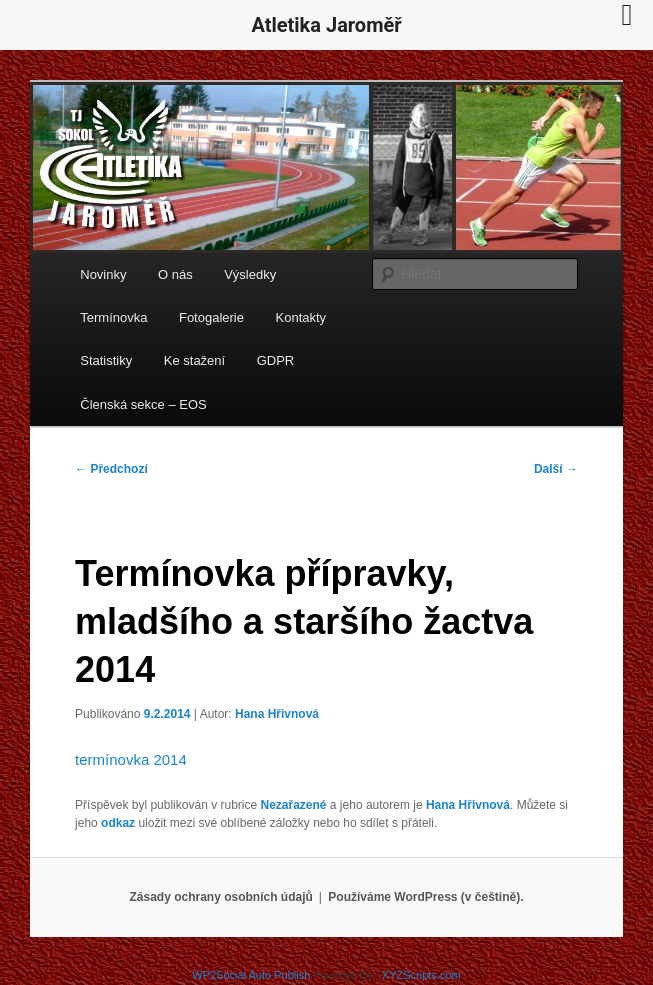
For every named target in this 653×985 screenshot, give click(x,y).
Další (556, 469)
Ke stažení (194, 360)
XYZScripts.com (421, 975)
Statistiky (106, 360)
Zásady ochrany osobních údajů (220, 897)
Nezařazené (293, 805)
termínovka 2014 (131, 759)
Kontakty (301, 317)
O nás (175, 274)
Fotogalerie (211, 317)
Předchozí (111, 469)
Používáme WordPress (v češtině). (425, 897)
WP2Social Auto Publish (251, 975)
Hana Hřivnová (277, 714)
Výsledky (250, 274)
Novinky (103, 274)
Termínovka (113, 317)
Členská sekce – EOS (143, 404)
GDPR (276, 360)
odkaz (118, 823)
